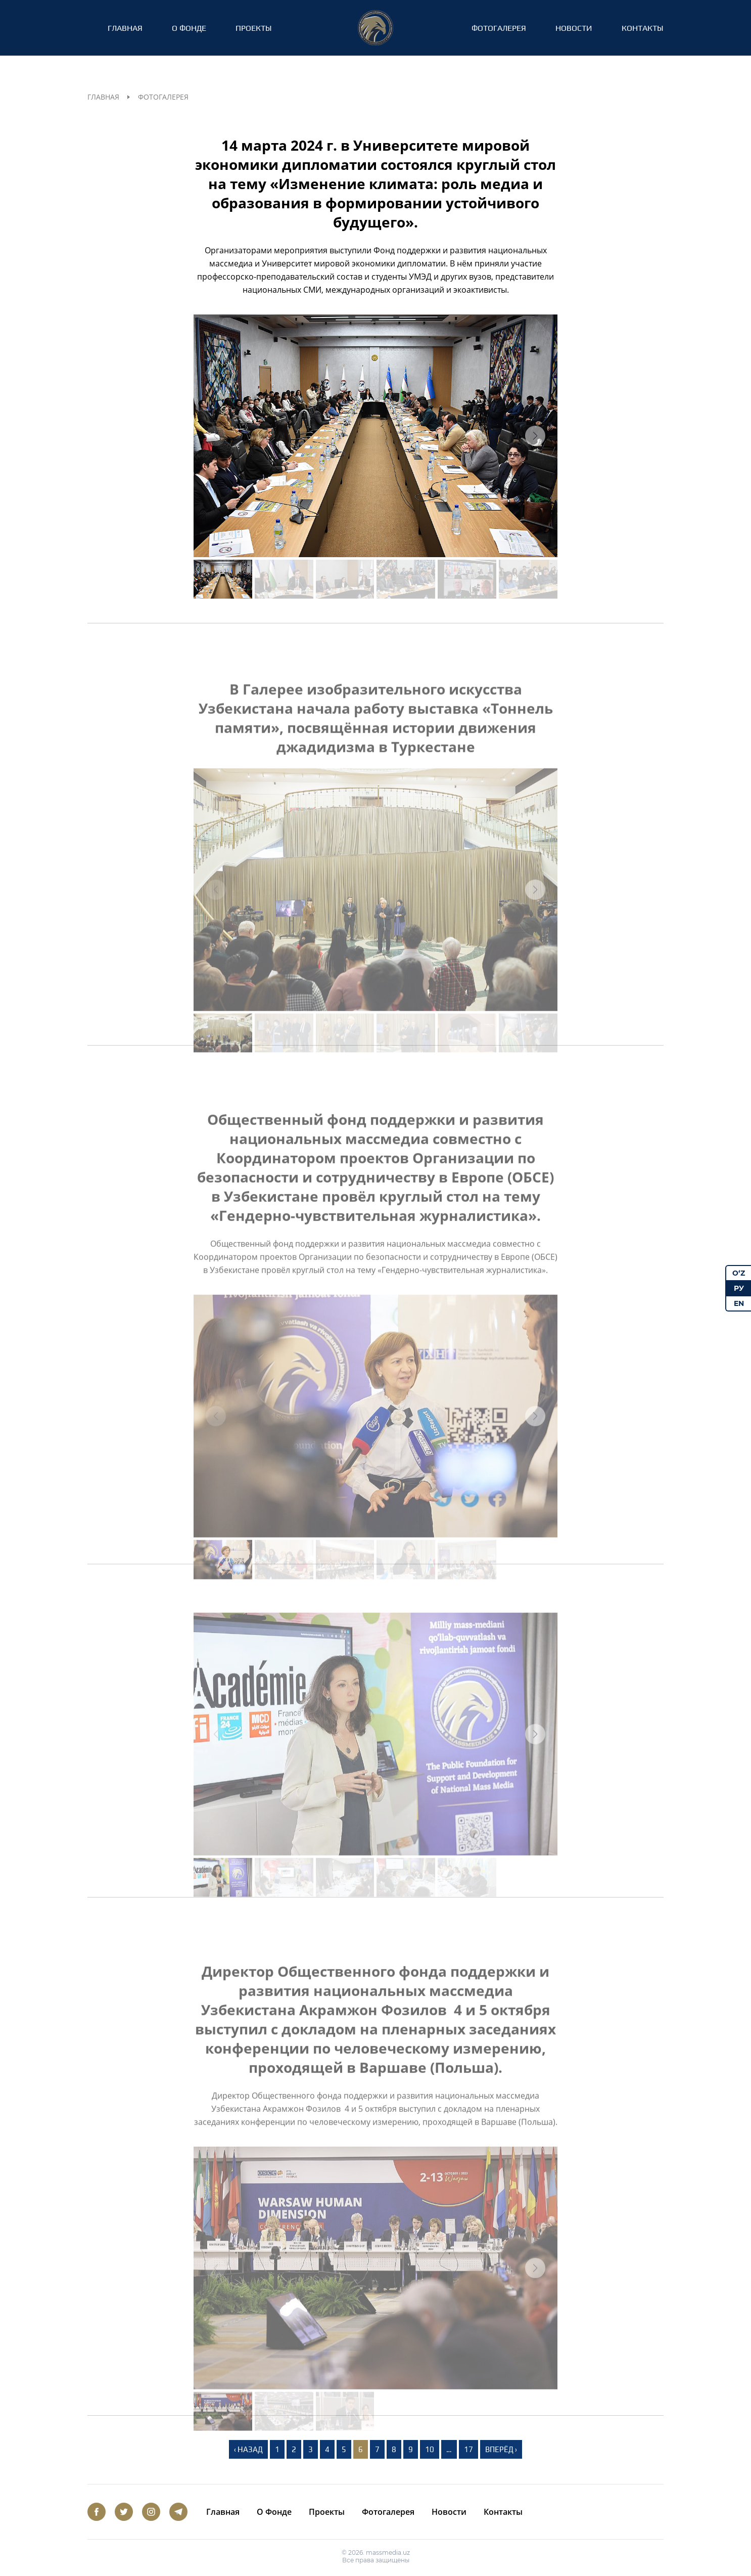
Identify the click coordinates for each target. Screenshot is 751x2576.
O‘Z (738, 1273)
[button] (535, 436)
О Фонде (189, 28)
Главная (125, 28)
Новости (573, 28)
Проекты (254, 28)
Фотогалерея (499, 28)
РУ (739, 1288)
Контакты (643, 28)
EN (739, 1303)
